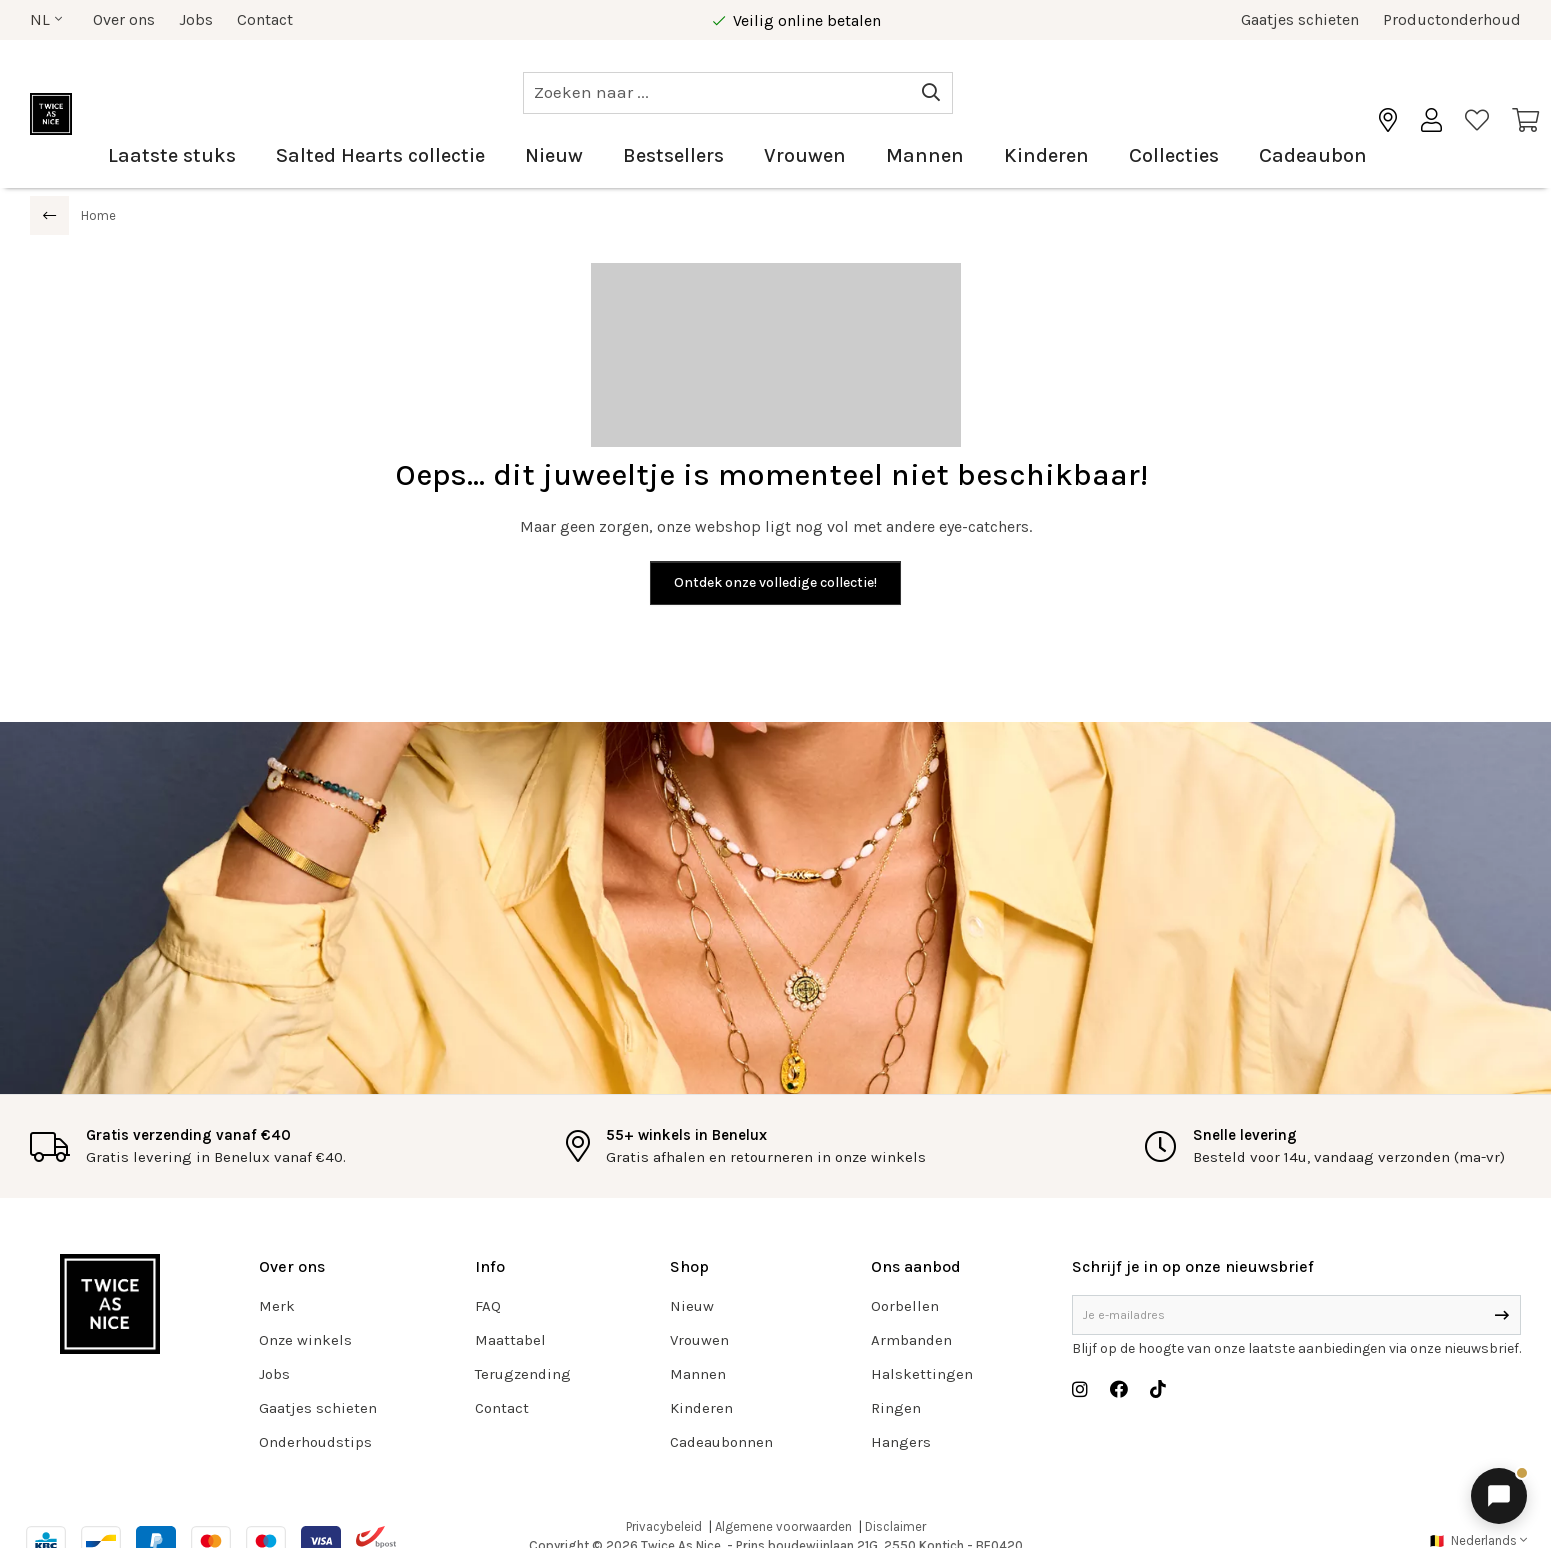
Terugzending (523, 1374)
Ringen (896, 1408)
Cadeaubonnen (721, 1442)
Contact (265, 19)
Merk (277, 1306)
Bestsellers (673, 155)
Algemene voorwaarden (783, 1526)
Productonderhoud (1452, 19)
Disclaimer (895, 1526)
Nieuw (554, 155)
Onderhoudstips (315, 1442)
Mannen (925, 155)
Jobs (196, 19)
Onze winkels (305, 1340)
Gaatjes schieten (1300, 19)
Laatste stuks (172, 155)
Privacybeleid (664, 1526)
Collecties (1174, 155)
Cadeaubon (1313, 155)
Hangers (901, 1442)
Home (98, 215)
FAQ (488, 1306)
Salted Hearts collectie (380, 155)
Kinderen (1046, 155)
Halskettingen (922, 1374)
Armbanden (911, 1340)
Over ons (124, 19)
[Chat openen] (1499, 1496)
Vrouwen (805, 155)
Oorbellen (905, 1306)
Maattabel (510, 1340)
